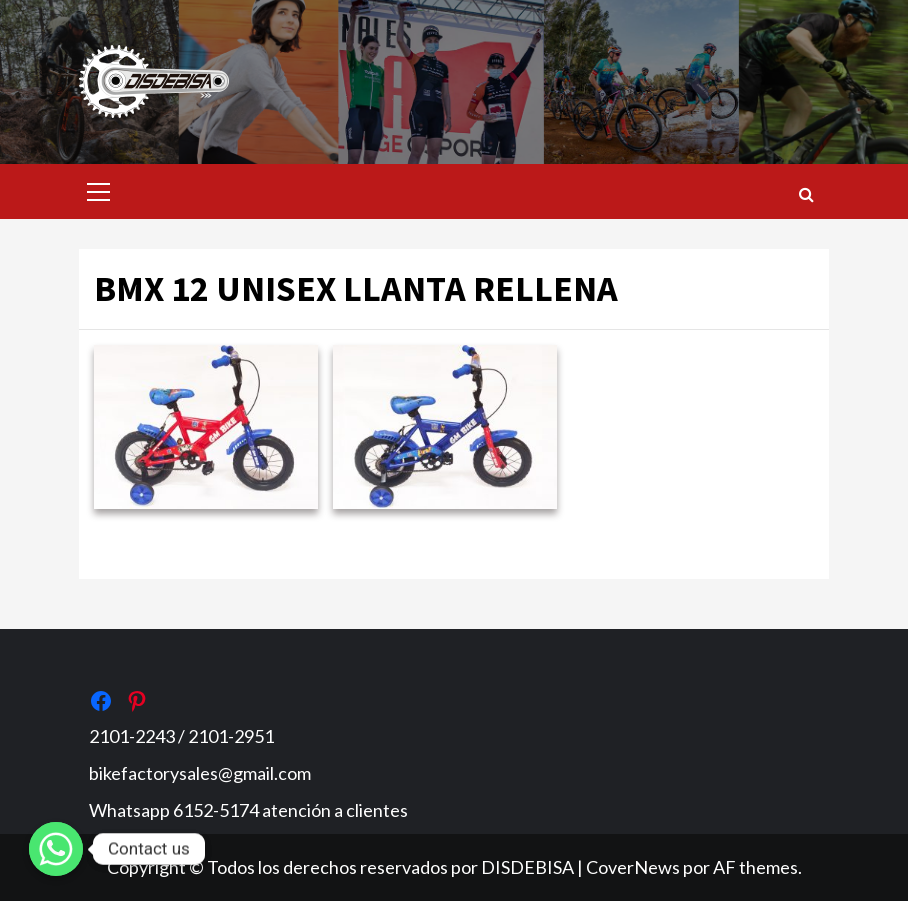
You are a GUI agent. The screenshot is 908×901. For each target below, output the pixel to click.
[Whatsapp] (56, 849)
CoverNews (633, 867)
